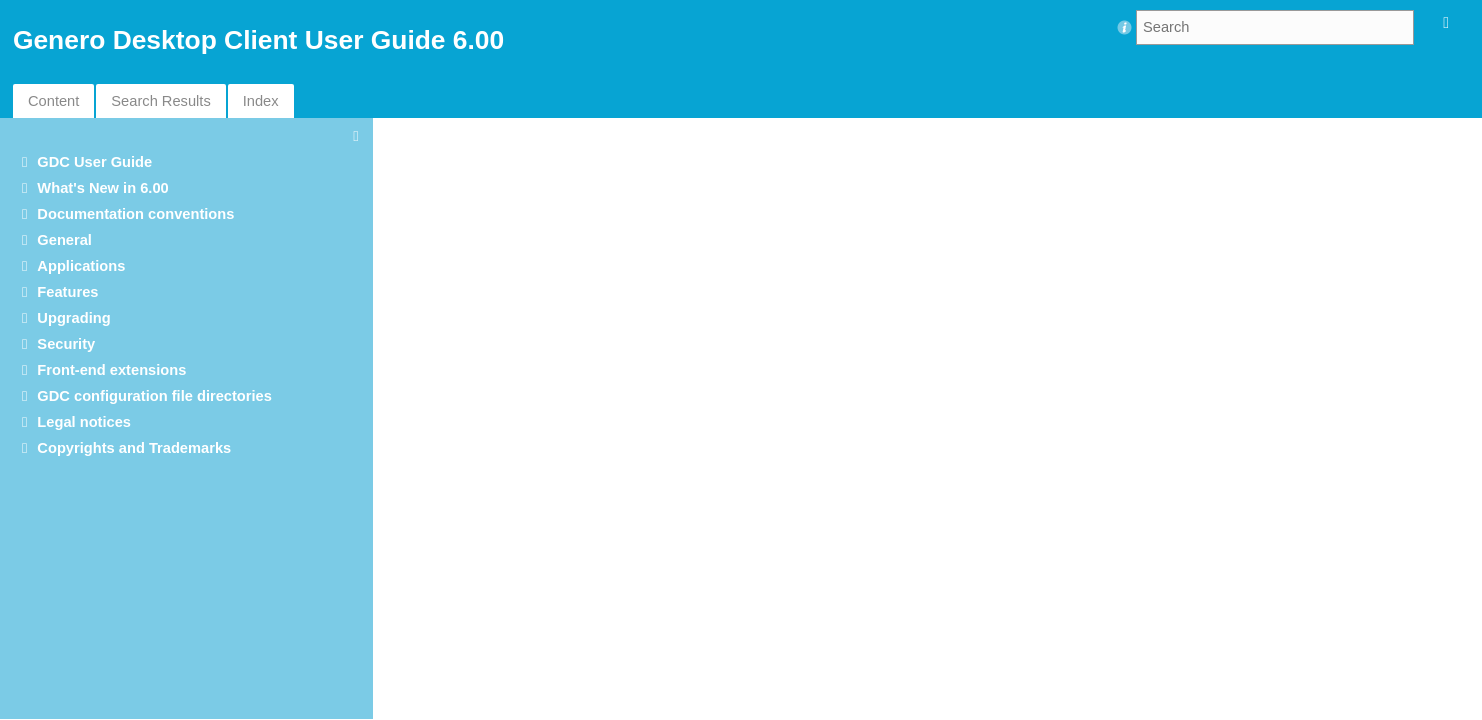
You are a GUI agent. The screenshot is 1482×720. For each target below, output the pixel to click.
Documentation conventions (135, 214)
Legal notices (84, 422)
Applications (81, 266)
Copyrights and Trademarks (134, 448)
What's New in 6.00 (102, 188)
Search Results (160, 101)
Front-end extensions (111, 370)
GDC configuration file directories (154, 396)
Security (66, 344)
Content (53, 101)
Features (67, 292)
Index (261, 101)
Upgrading (73, 318)
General (64, 240)
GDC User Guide (94, 162)
